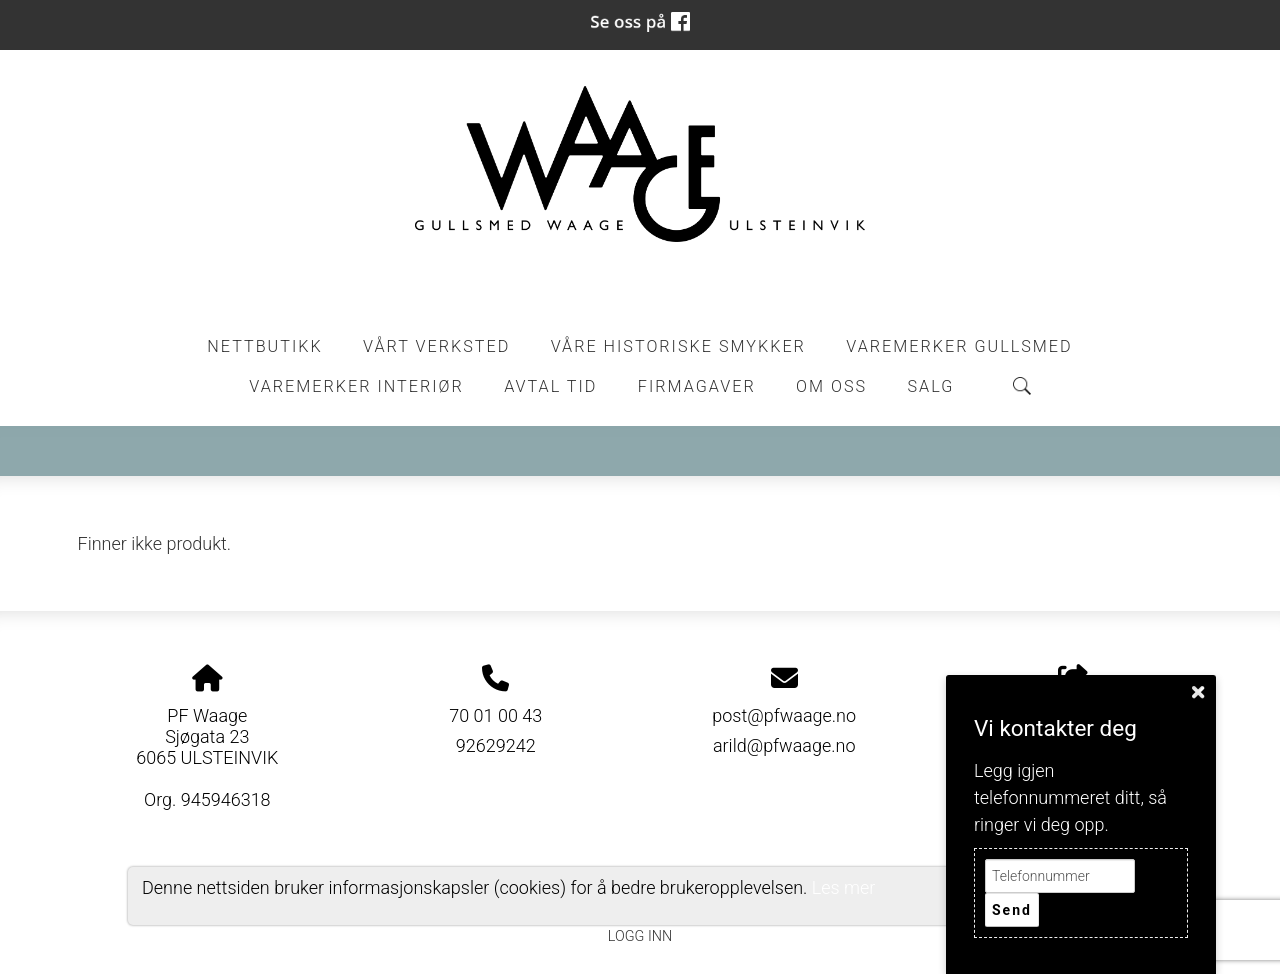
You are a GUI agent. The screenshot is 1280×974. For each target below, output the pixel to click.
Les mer (844, 887)
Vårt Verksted (436, 346)
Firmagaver (697, 386)
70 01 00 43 (495, 715)
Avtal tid (550, 386)
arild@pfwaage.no (784, 745)
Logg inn (640, 936)
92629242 (496, 745)
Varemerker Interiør (356, 386)
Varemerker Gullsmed (959, 346)
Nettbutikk (264, 346)
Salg (931, 386)
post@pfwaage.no (784, 715)
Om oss (831, 386)
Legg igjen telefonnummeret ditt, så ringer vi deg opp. (1070, 797)
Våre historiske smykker (678, 346)
